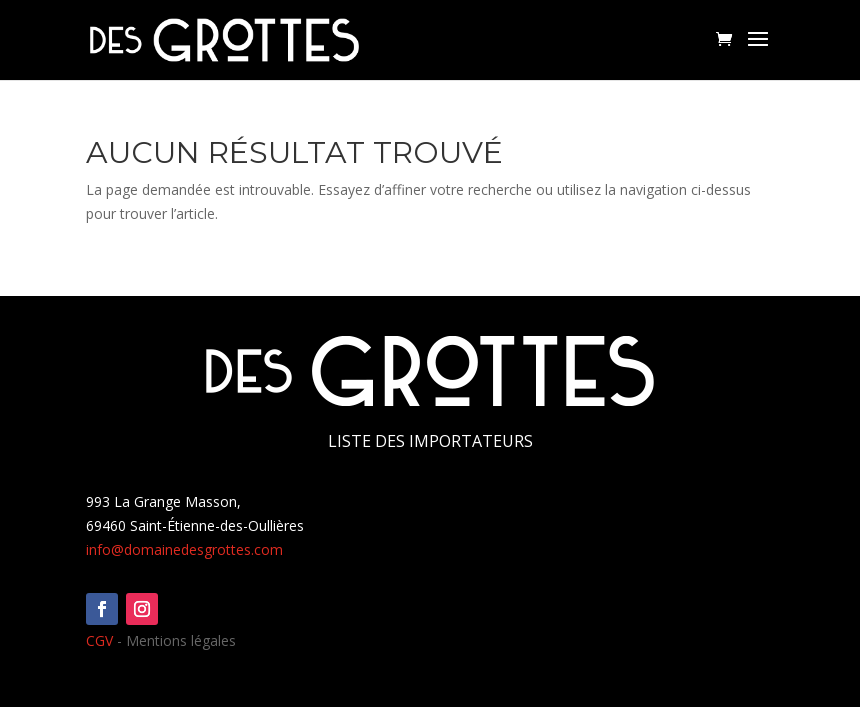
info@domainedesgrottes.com (184, 549)
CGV (99, 640)
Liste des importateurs (430, 441)
